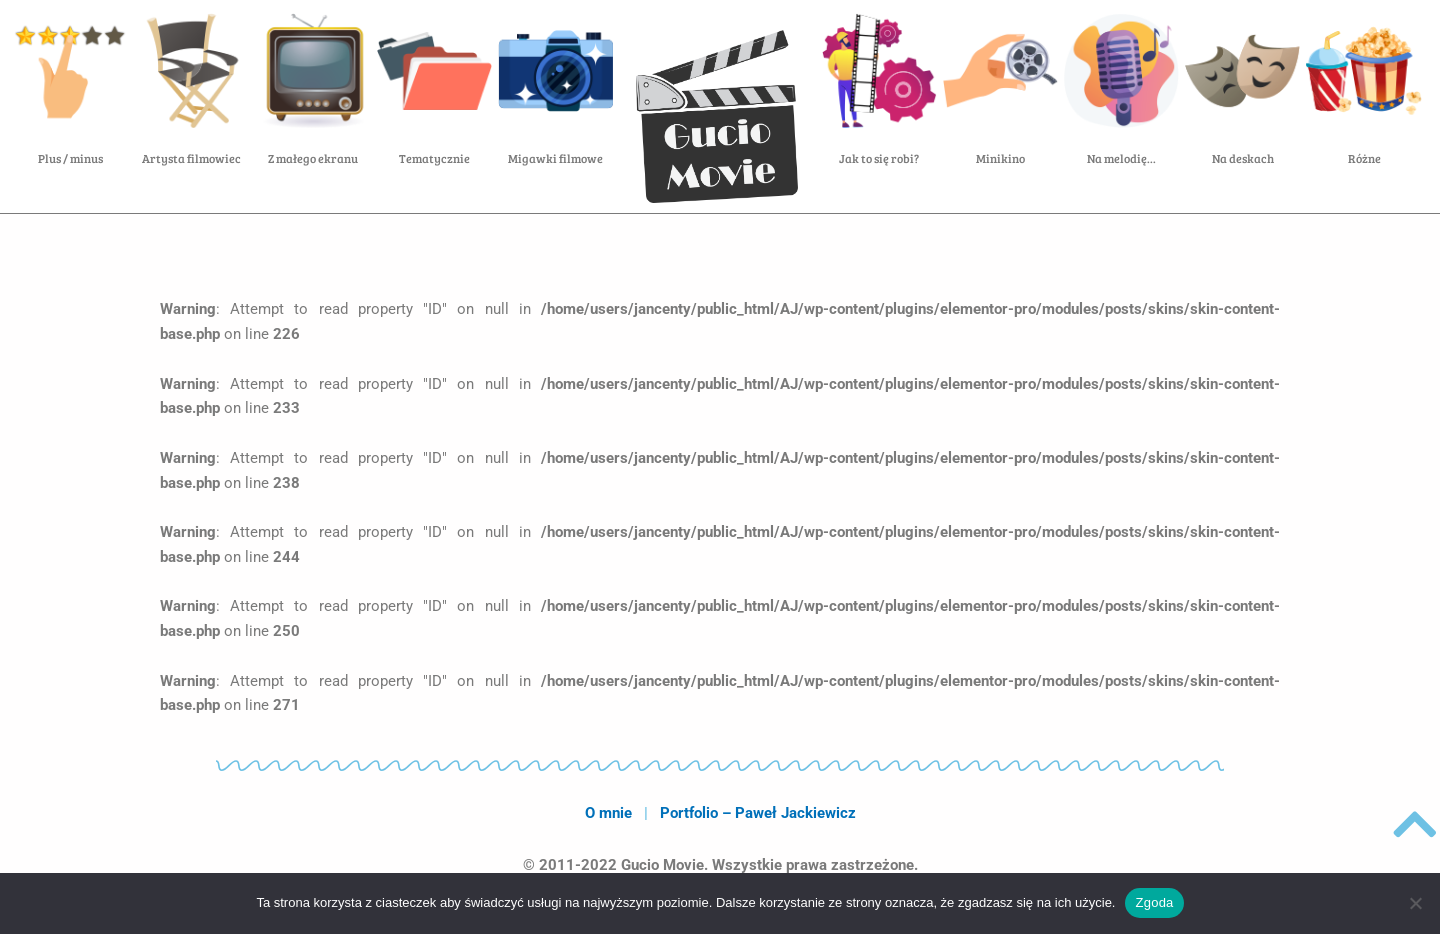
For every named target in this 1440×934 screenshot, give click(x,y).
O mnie (608, 813)
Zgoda (1154, 902)
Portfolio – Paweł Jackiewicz (758, 813)
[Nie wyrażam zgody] (1415, 903)
